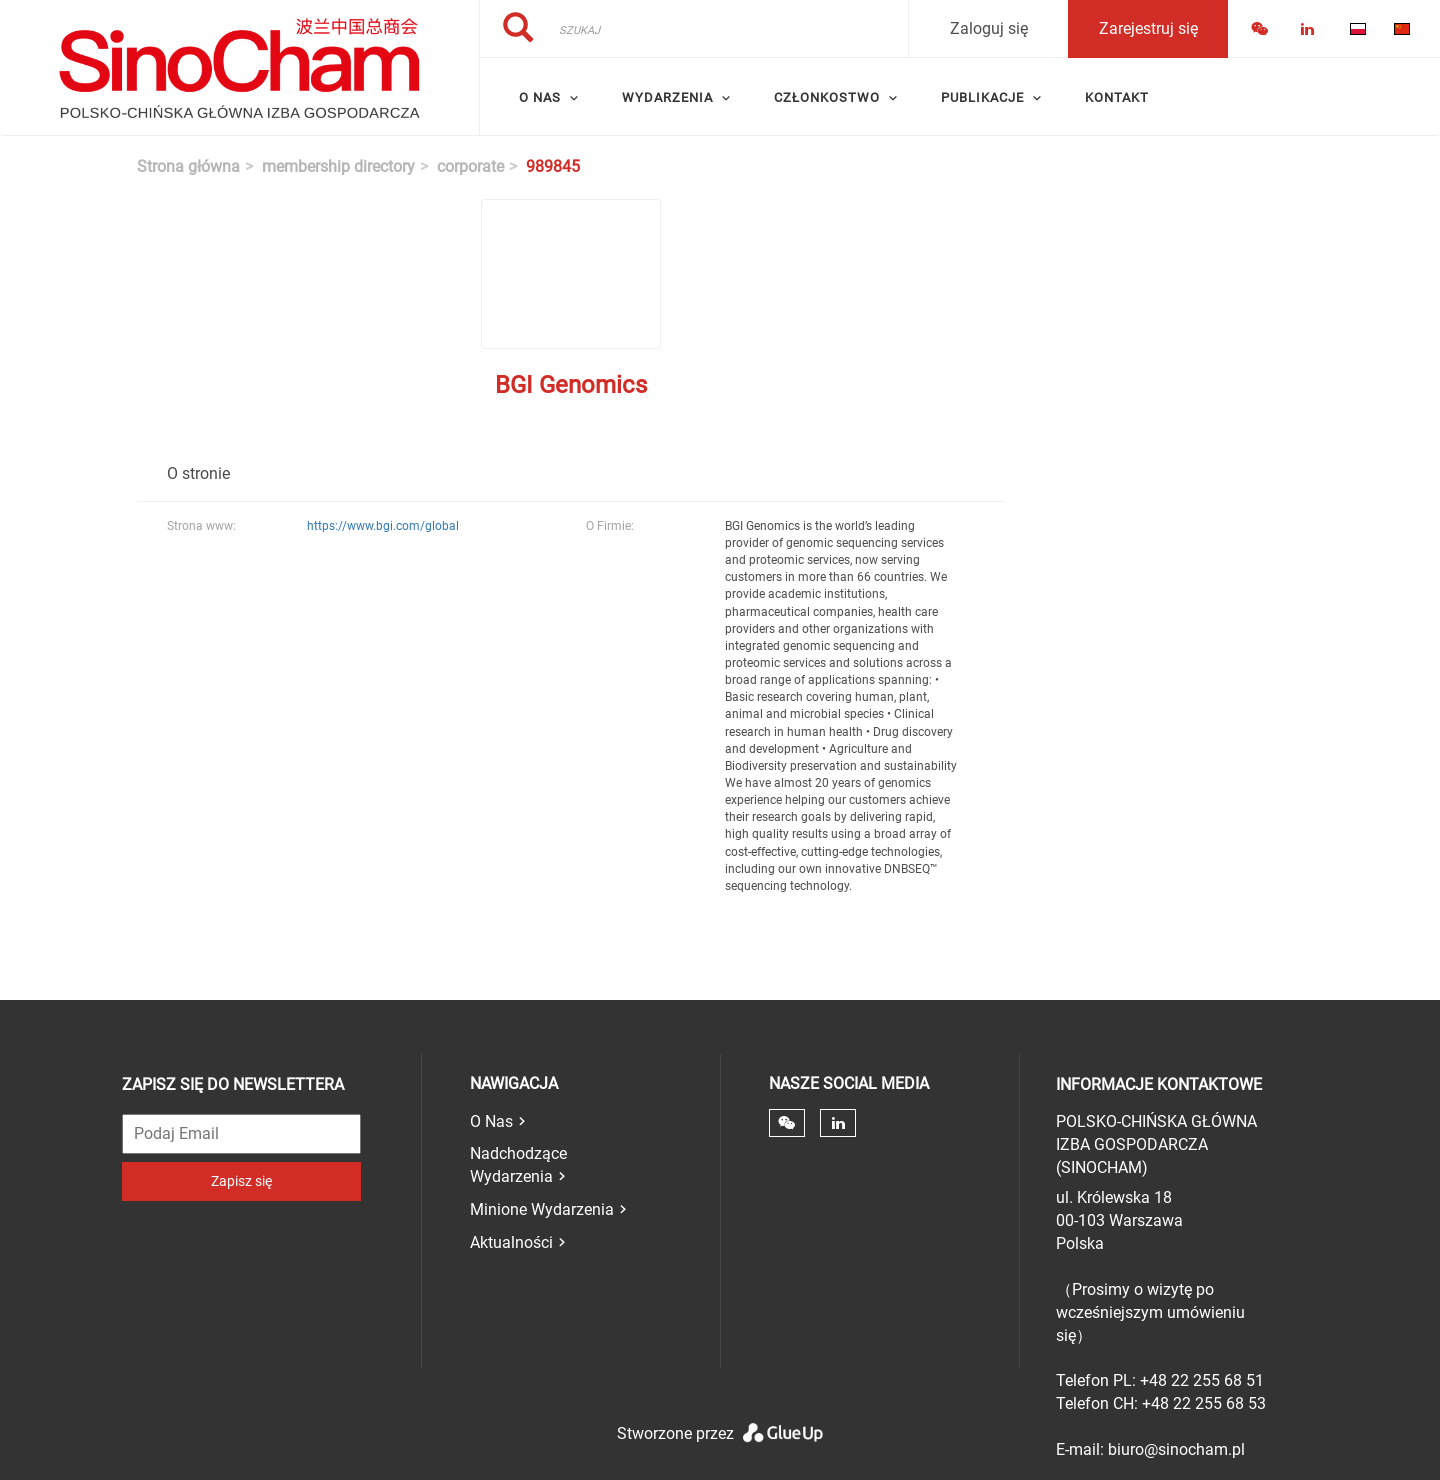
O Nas (491, 1121)
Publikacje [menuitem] (982, 97)
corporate (470, 166)
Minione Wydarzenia (542, 1209)
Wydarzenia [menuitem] (667, 97)
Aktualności (511, 1242)
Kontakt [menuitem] (1117, 97)
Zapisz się (241, 1181)
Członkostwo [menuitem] (827, 97)
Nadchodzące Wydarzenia (518, 1165)
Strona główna (188, 166)
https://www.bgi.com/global (383, 526)
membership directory (338, 166)
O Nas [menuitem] (540, 97)
